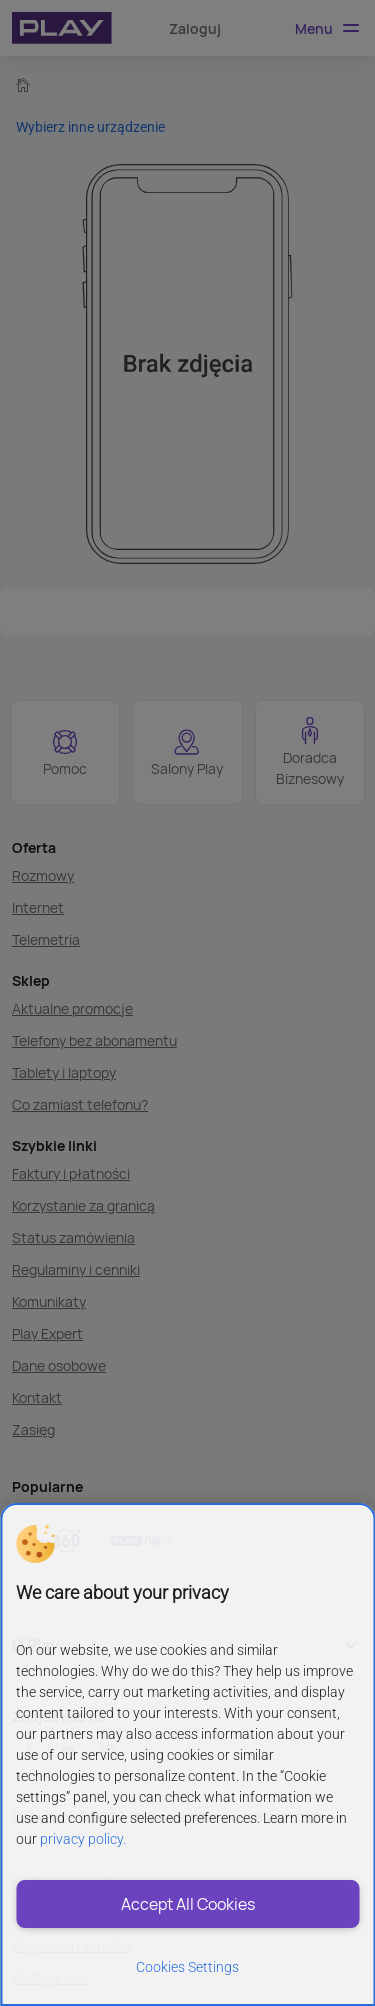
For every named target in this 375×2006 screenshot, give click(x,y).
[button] (35, 1544)
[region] (187, 1754)
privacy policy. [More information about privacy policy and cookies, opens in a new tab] (83, 1839)
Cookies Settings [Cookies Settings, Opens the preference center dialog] (187, 1967)
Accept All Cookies (188, 1904)
